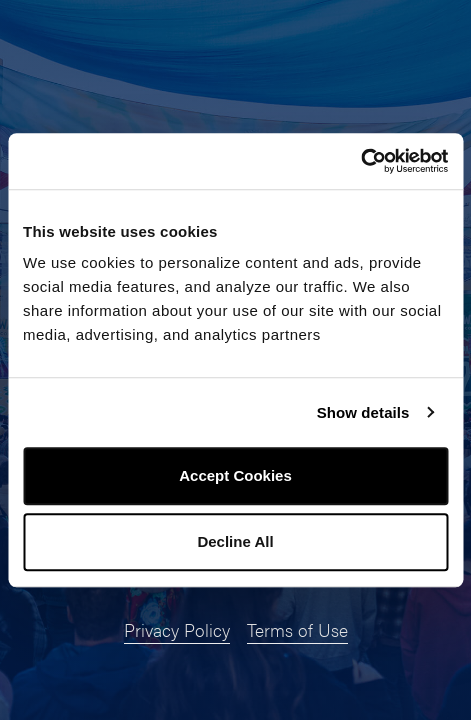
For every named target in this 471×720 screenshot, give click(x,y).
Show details (363, 412)
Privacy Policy (177, 629)
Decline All (235, 541)
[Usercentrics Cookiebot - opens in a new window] (360, 161)
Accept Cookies (235, 475)
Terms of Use (297, 629)
